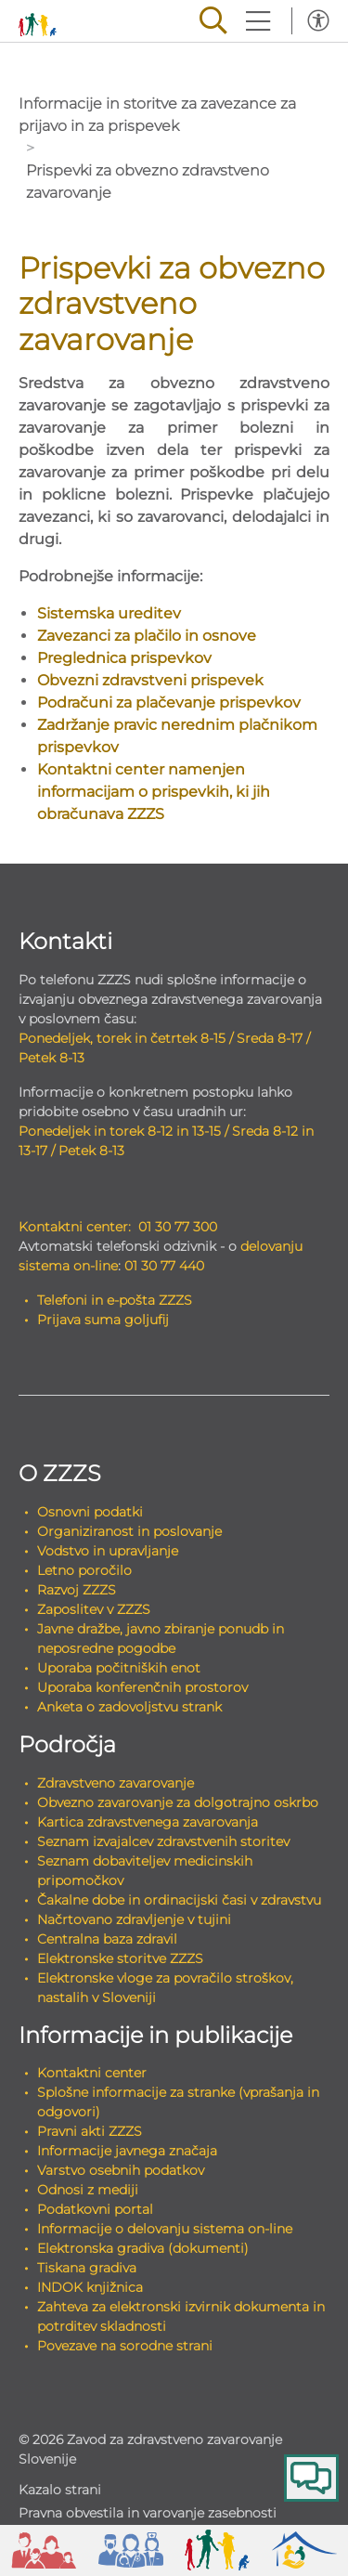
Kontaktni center (92, 2072)
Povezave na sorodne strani (125, 2345)
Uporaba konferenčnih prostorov (142, 1687)
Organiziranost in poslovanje (129, 1531)
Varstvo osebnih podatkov (120, 2170)
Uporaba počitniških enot (118, 1667)
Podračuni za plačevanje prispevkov (169, 702)
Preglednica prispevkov (124, 658)
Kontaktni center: (75, 1226)
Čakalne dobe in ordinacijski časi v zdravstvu (179, 1900)
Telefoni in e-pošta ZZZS (114, 1300)
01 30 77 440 (164, 1265)
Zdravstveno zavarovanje (115, 1783)
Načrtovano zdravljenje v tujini (134, 1919)
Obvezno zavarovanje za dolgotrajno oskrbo (177, 1802)
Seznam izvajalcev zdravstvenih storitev (163, 1841)
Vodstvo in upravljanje (107, 1550)
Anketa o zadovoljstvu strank (129, 1706)
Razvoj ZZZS (76, 1589)
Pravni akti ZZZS (89, 2131)
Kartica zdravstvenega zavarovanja (147, 1822)
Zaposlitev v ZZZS (93, 1609)
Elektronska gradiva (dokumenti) (143, 2248)
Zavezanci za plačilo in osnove (146, 635)
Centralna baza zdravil (107, 1939)
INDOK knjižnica (90, 2287)
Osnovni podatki (90, 1511)
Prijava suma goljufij (103, 1319)
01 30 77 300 (177, 1226)
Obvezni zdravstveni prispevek (150, 680)
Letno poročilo (84, 1570)
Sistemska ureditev (109, 613)
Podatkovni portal (95, 2209)
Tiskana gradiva (86, 2267)
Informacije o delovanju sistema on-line (164, 2228)
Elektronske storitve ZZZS (120, 1958)
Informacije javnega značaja (127, 2150)
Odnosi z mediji (87, 2189)
